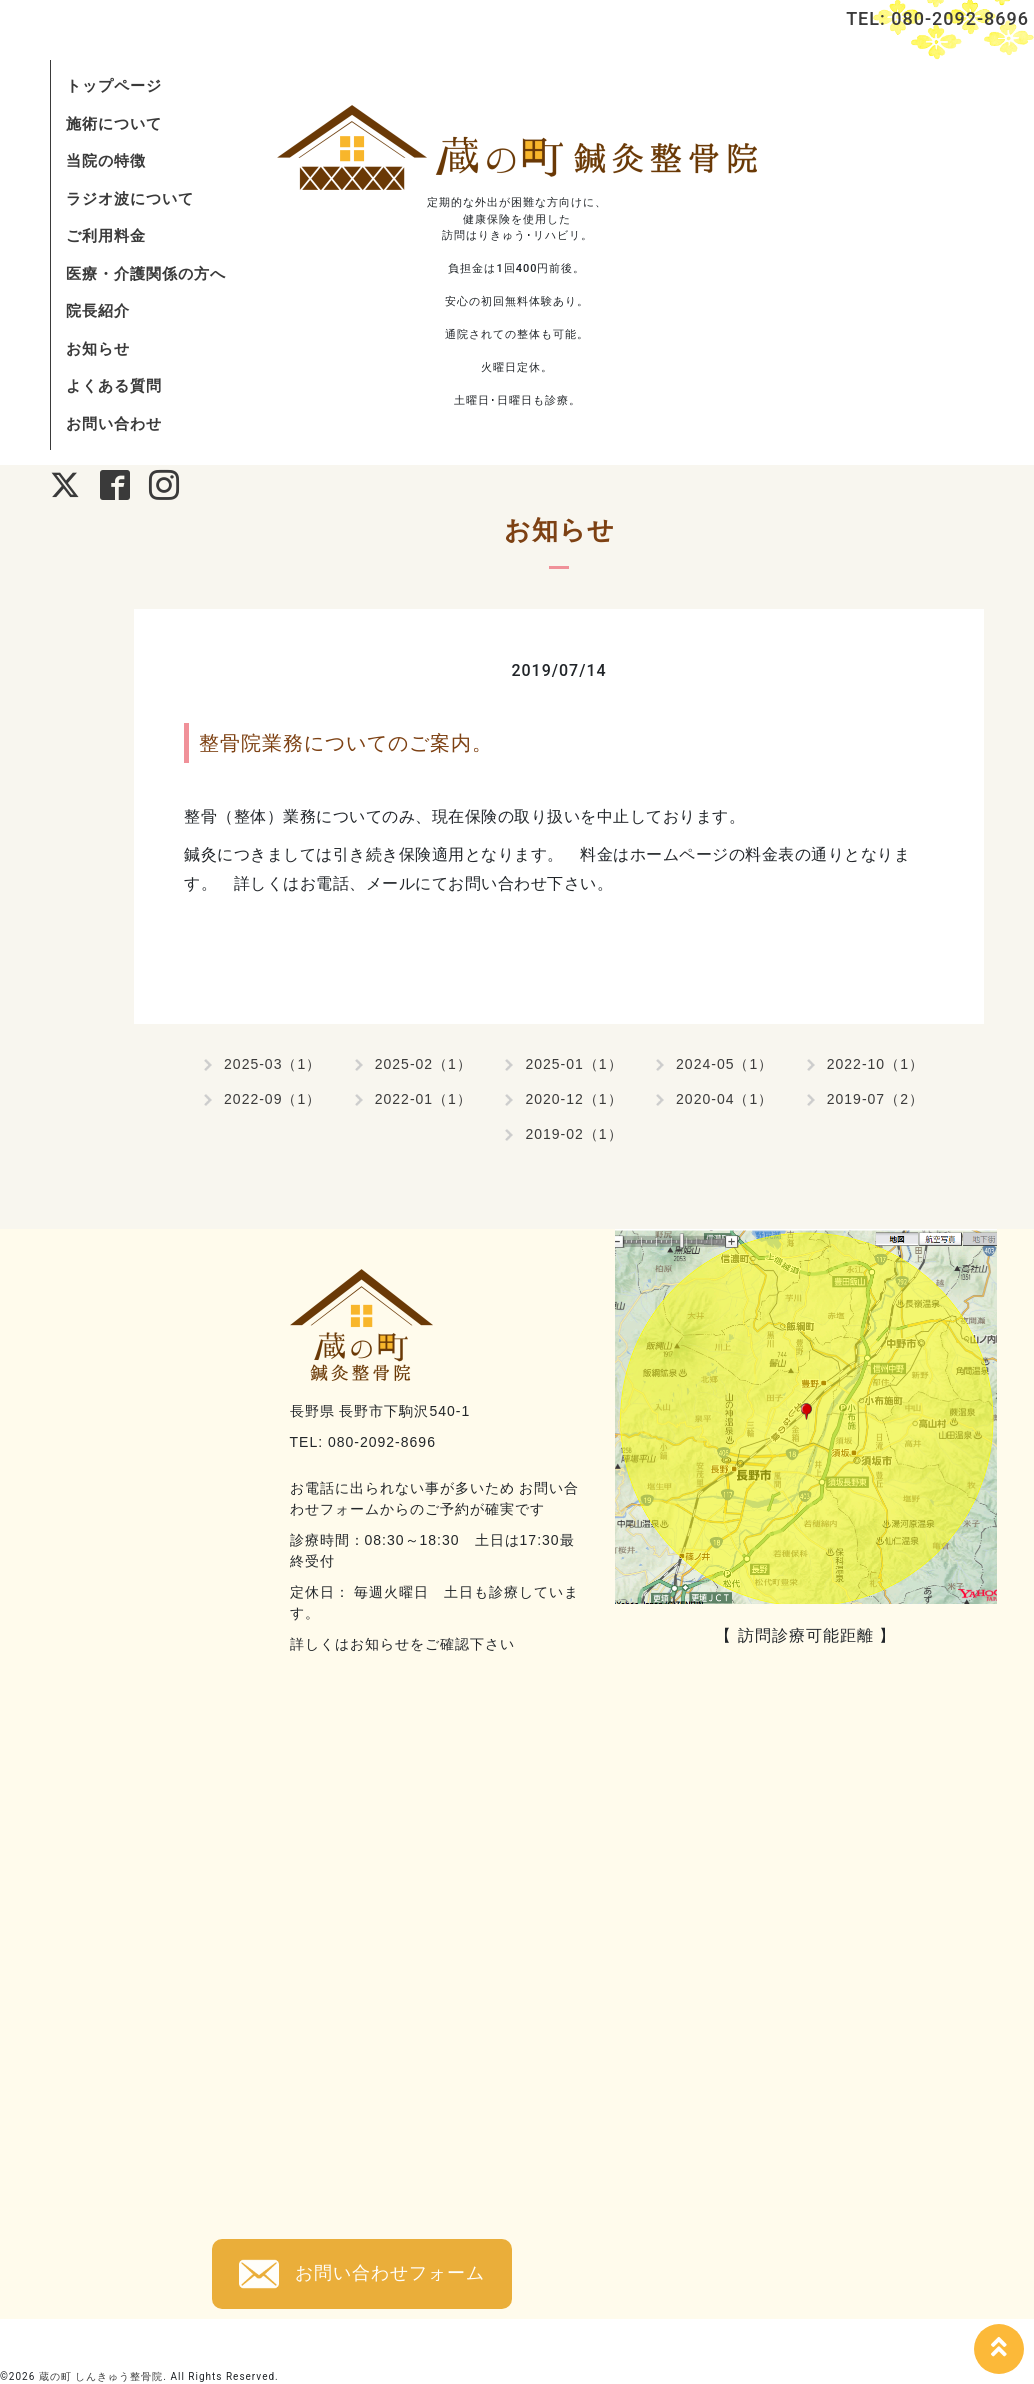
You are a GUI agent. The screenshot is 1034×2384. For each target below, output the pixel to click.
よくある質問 (114, 385)
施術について (114, 123)
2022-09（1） (272, 1099)
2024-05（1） (724, 1064)
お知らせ (98, 348)
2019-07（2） (875, 1099)
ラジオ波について (130, 198)
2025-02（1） (423, 1064)
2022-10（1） (875, 1064)
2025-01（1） (573, 1064)
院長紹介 (98, 310)
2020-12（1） (573, 1099)
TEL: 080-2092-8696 (937, 18)
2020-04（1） (724, 1099)
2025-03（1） (272, 1064)
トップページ (114, 85)
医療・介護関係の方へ (146, 273)
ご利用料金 (106, 235)
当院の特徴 (106, 160)
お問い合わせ (114, 423)
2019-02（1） (573, 1134)
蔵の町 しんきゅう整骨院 (101, 2376)
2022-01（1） (423, 1099)
